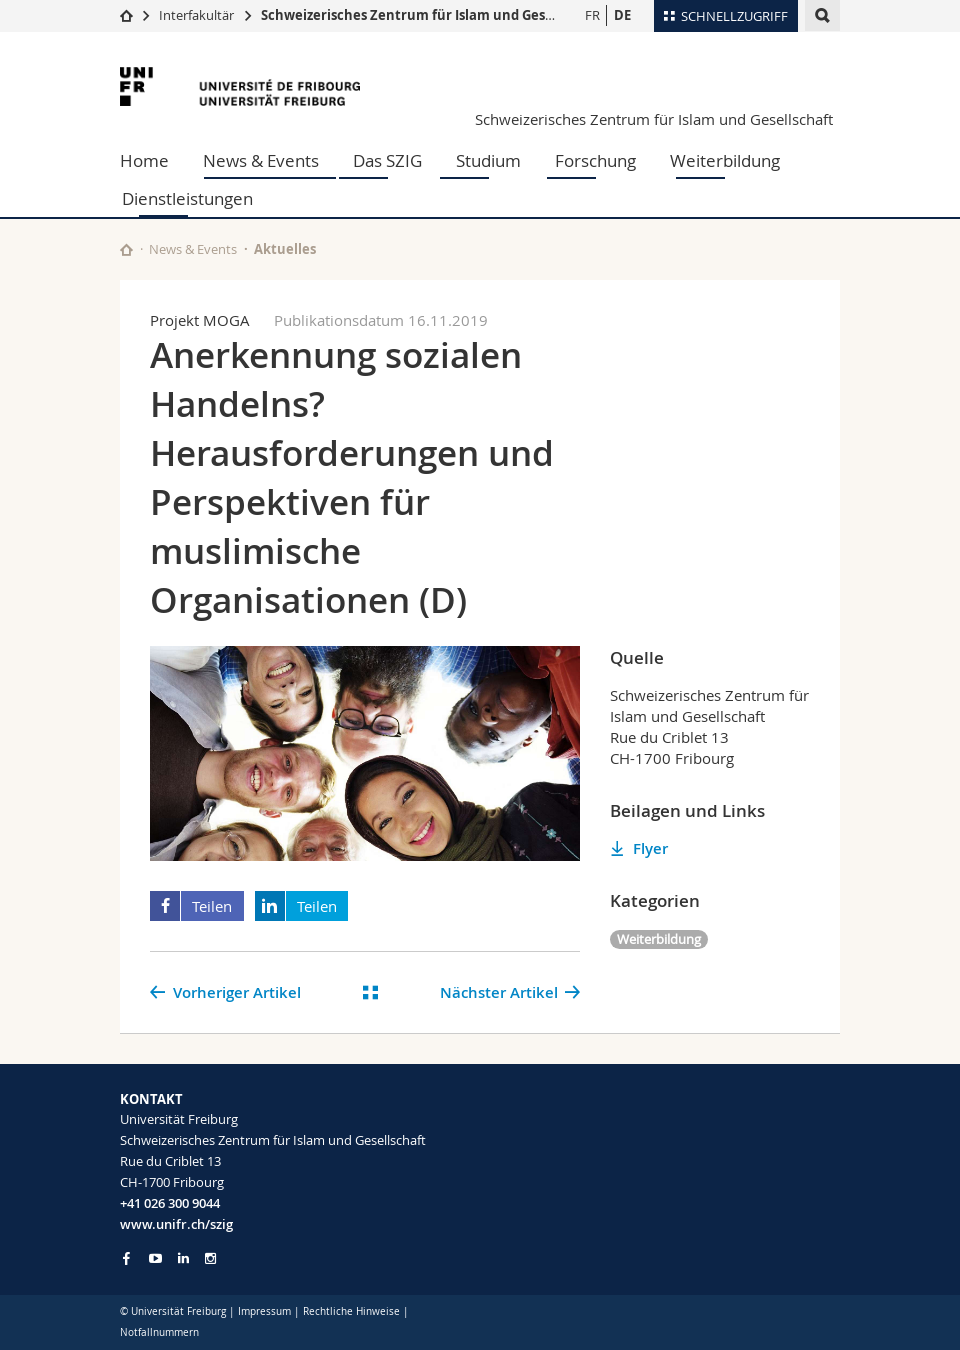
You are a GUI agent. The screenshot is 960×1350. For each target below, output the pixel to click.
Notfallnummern (159, 1332)
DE (622, 15)
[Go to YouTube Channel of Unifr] (155, 1258)
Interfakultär (196, 15)
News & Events (261, 160)
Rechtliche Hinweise (351, 1311)
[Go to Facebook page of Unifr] (126, 1258)
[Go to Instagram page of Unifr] (210, 1258)
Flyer (650, 848)
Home (144, 160)
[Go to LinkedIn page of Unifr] (183, 1258)
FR (592, 15)
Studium (488, 160)
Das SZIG (387, 160)
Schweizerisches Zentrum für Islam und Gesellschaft (431, 15)
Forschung (595, 160)
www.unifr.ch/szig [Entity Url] (176, 1224)
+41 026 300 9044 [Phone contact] (170, 1203)
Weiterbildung (725, 160)
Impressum (264, 1311)
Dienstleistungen (187, 198)
